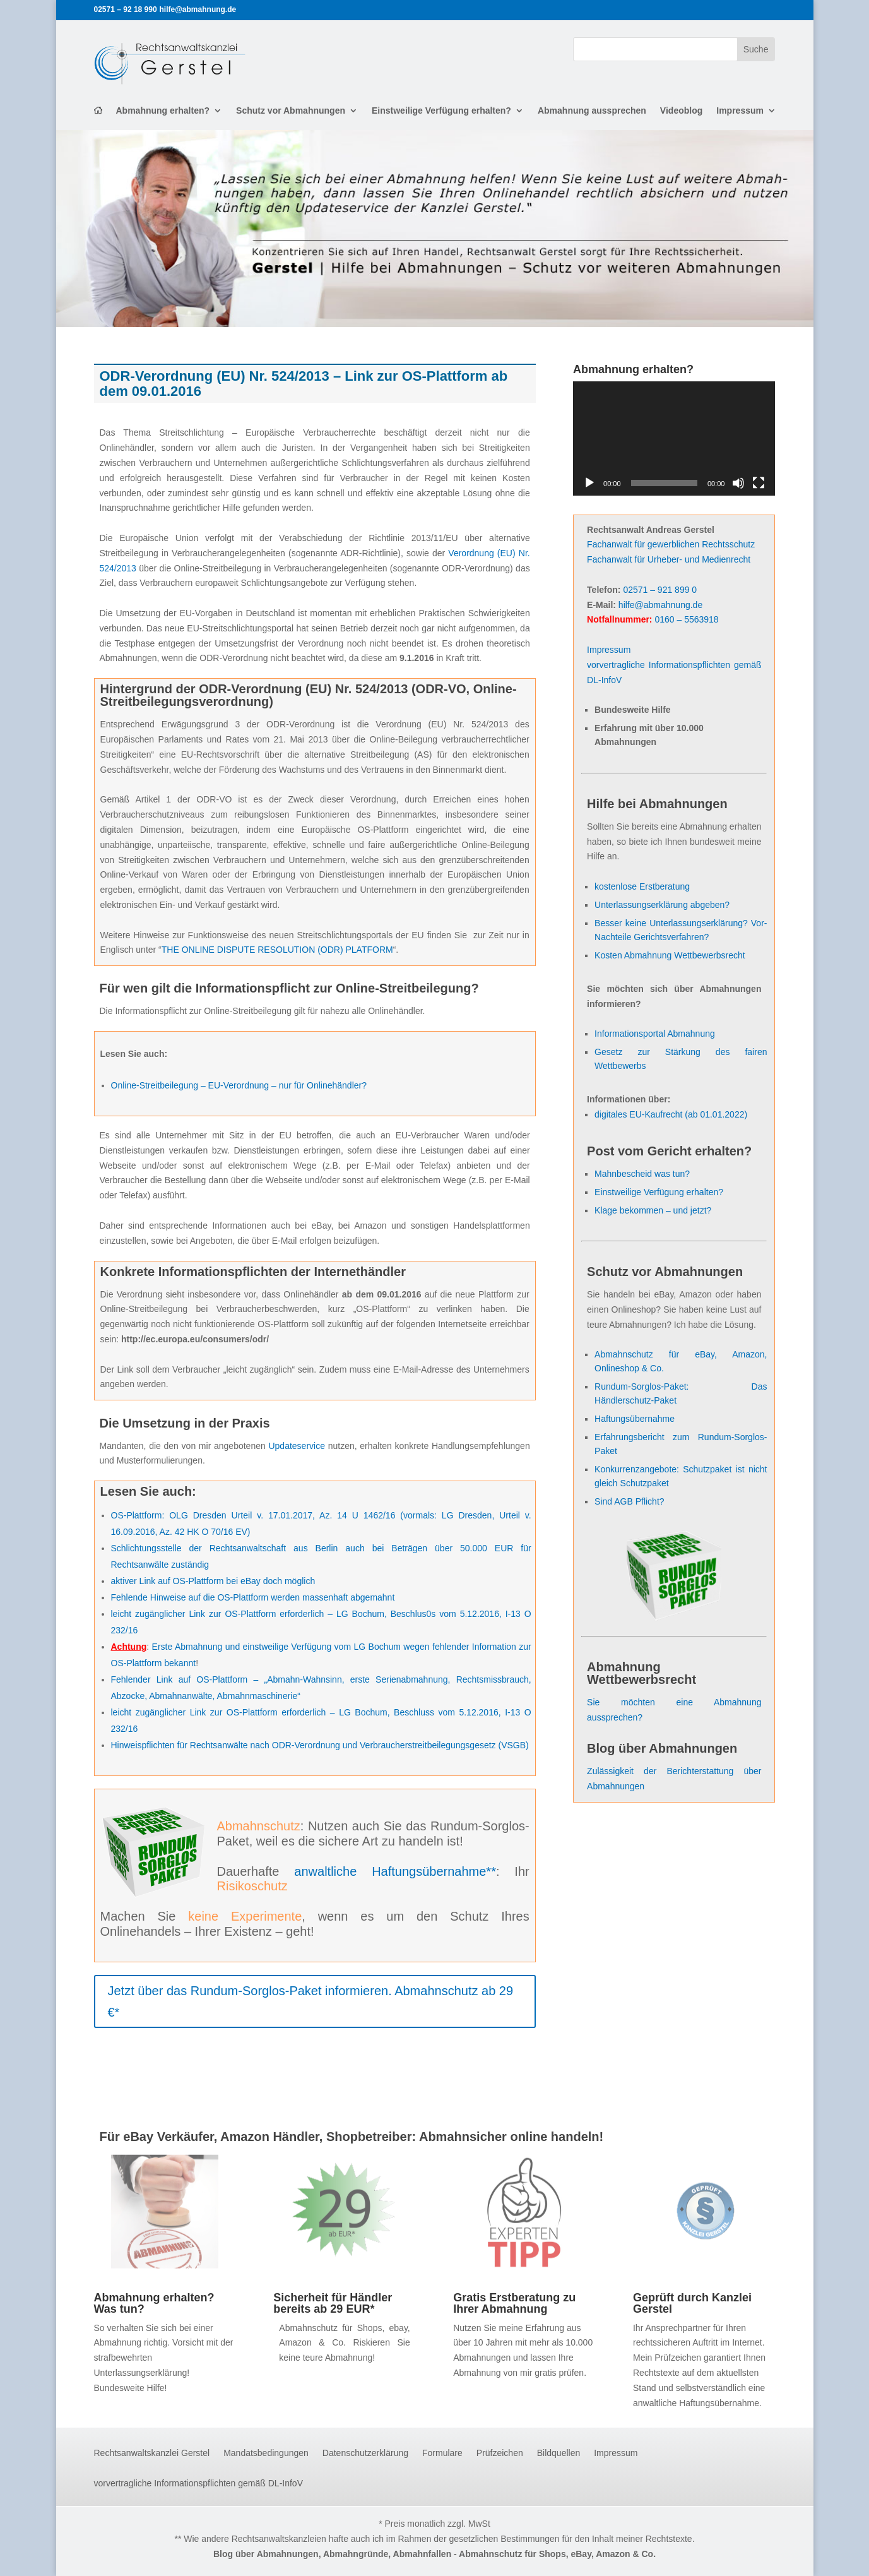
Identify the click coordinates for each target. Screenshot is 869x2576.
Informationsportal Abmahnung (654, 1034)
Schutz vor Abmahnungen (290, 111)
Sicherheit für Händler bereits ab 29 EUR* (332, 2303)
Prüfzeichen (499, 2453)
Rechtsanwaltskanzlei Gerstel (152, 2453)
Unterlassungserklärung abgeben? (662, 905)
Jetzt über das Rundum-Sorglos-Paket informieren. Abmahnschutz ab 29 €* (311, 2001)
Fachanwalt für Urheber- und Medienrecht (668, 559)
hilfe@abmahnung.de (660, 605)
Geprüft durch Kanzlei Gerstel (692, 2303)
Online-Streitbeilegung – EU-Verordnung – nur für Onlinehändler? (239, 1085)
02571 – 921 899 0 (660, 590)
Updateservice (296, 1446)
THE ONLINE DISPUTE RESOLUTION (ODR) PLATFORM (277, 950)
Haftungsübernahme (634, 1419)
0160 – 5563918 (686, 619)
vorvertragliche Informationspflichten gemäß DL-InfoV (198, 2483)
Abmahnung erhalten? (163, 111)
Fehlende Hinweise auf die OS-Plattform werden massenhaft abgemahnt (253, 1597)
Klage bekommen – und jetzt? (652, 1210)
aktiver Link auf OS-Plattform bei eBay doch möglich (213, 1581)
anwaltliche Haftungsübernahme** (395, 1871)
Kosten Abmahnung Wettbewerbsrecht (669, 955)
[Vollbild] (758, 483)
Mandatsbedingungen (266, 2453)
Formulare (442, 2453)
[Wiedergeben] (589, 483)
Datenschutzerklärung (365, 2453)
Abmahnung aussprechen (592, 111)
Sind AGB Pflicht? (629, 1501)
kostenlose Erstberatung (642, 886)
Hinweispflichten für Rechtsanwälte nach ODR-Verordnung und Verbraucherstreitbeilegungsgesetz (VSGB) (320, 1745)
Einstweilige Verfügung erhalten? (441, 111)
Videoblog (681, 111)
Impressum (740, 111)
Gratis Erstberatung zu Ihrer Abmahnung (514, 2303)
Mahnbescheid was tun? (642, 1174)
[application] (674, 438)
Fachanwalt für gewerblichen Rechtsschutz (671, 544)
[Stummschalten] (738, 483)
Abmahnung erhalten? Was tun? (154, 2303)
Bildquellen (559, 2453)
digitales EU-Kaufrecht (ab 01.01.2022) (670, 1114)
